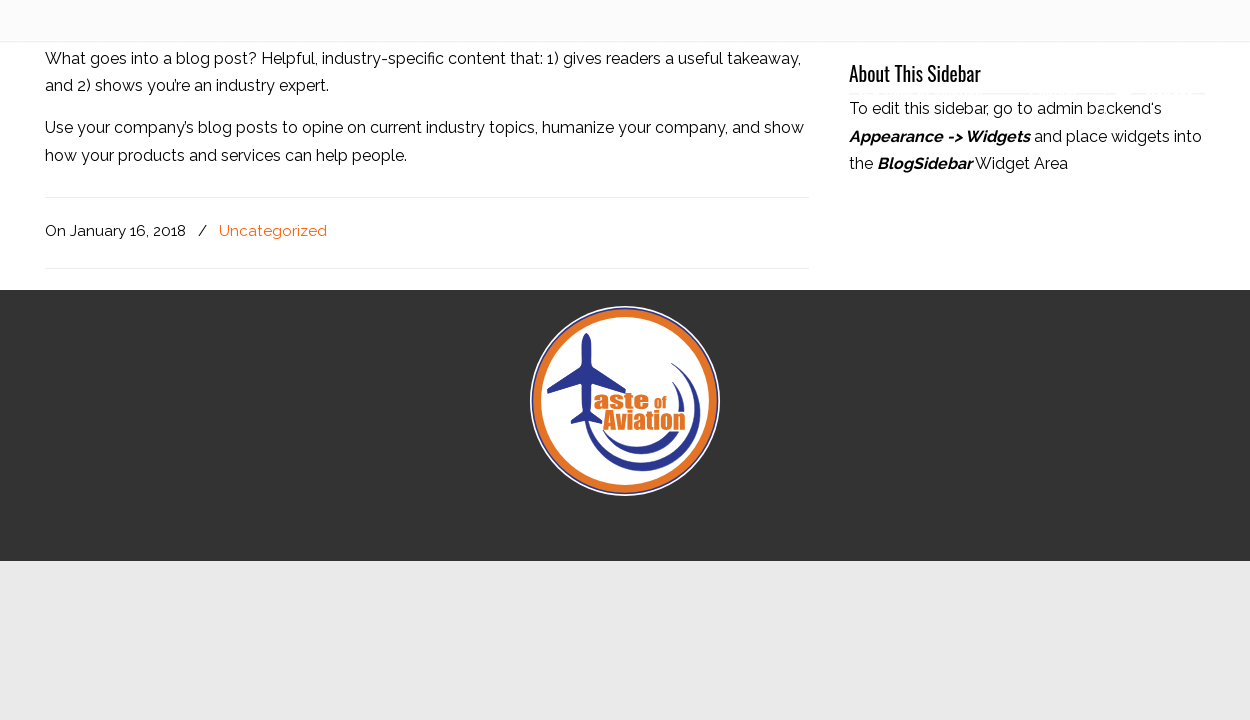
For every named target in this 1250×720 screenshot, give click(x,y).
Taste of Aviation (145, 106)
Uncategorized (273, 231)
